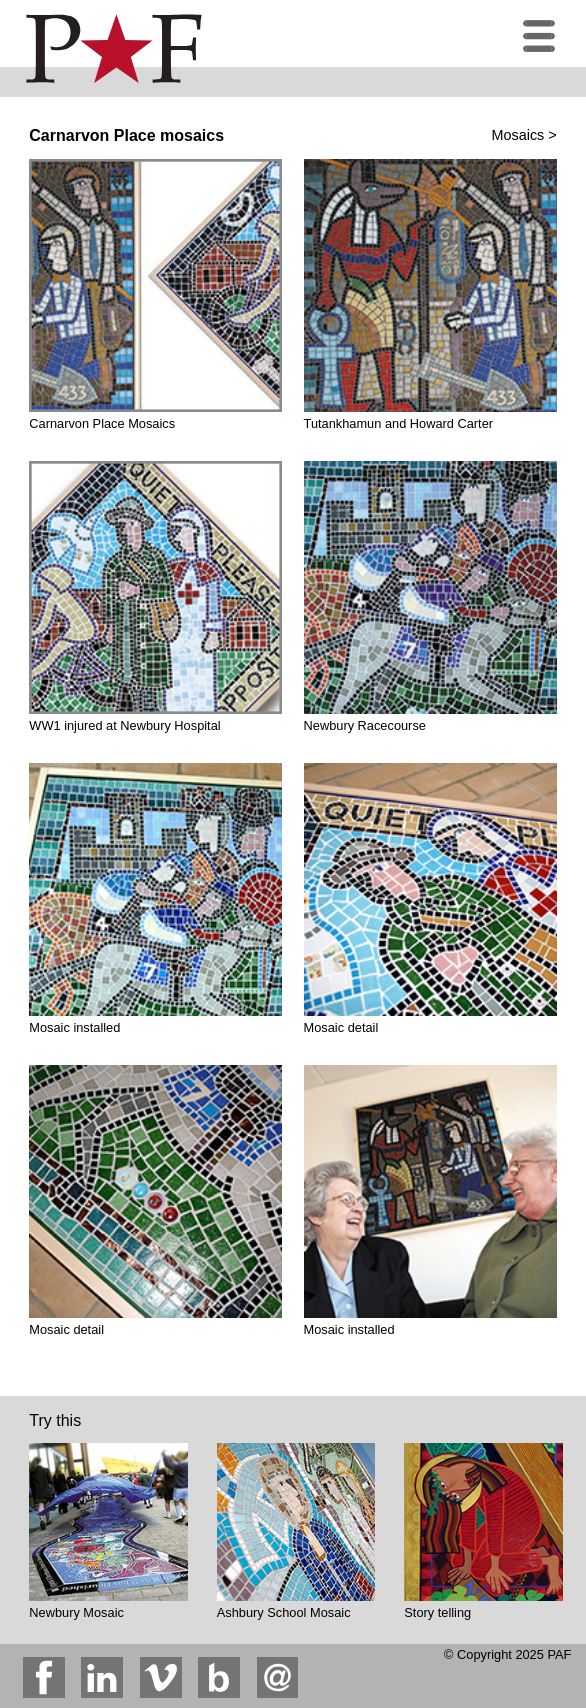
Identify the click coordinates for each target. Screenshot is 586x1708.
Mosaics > (524, 135)
